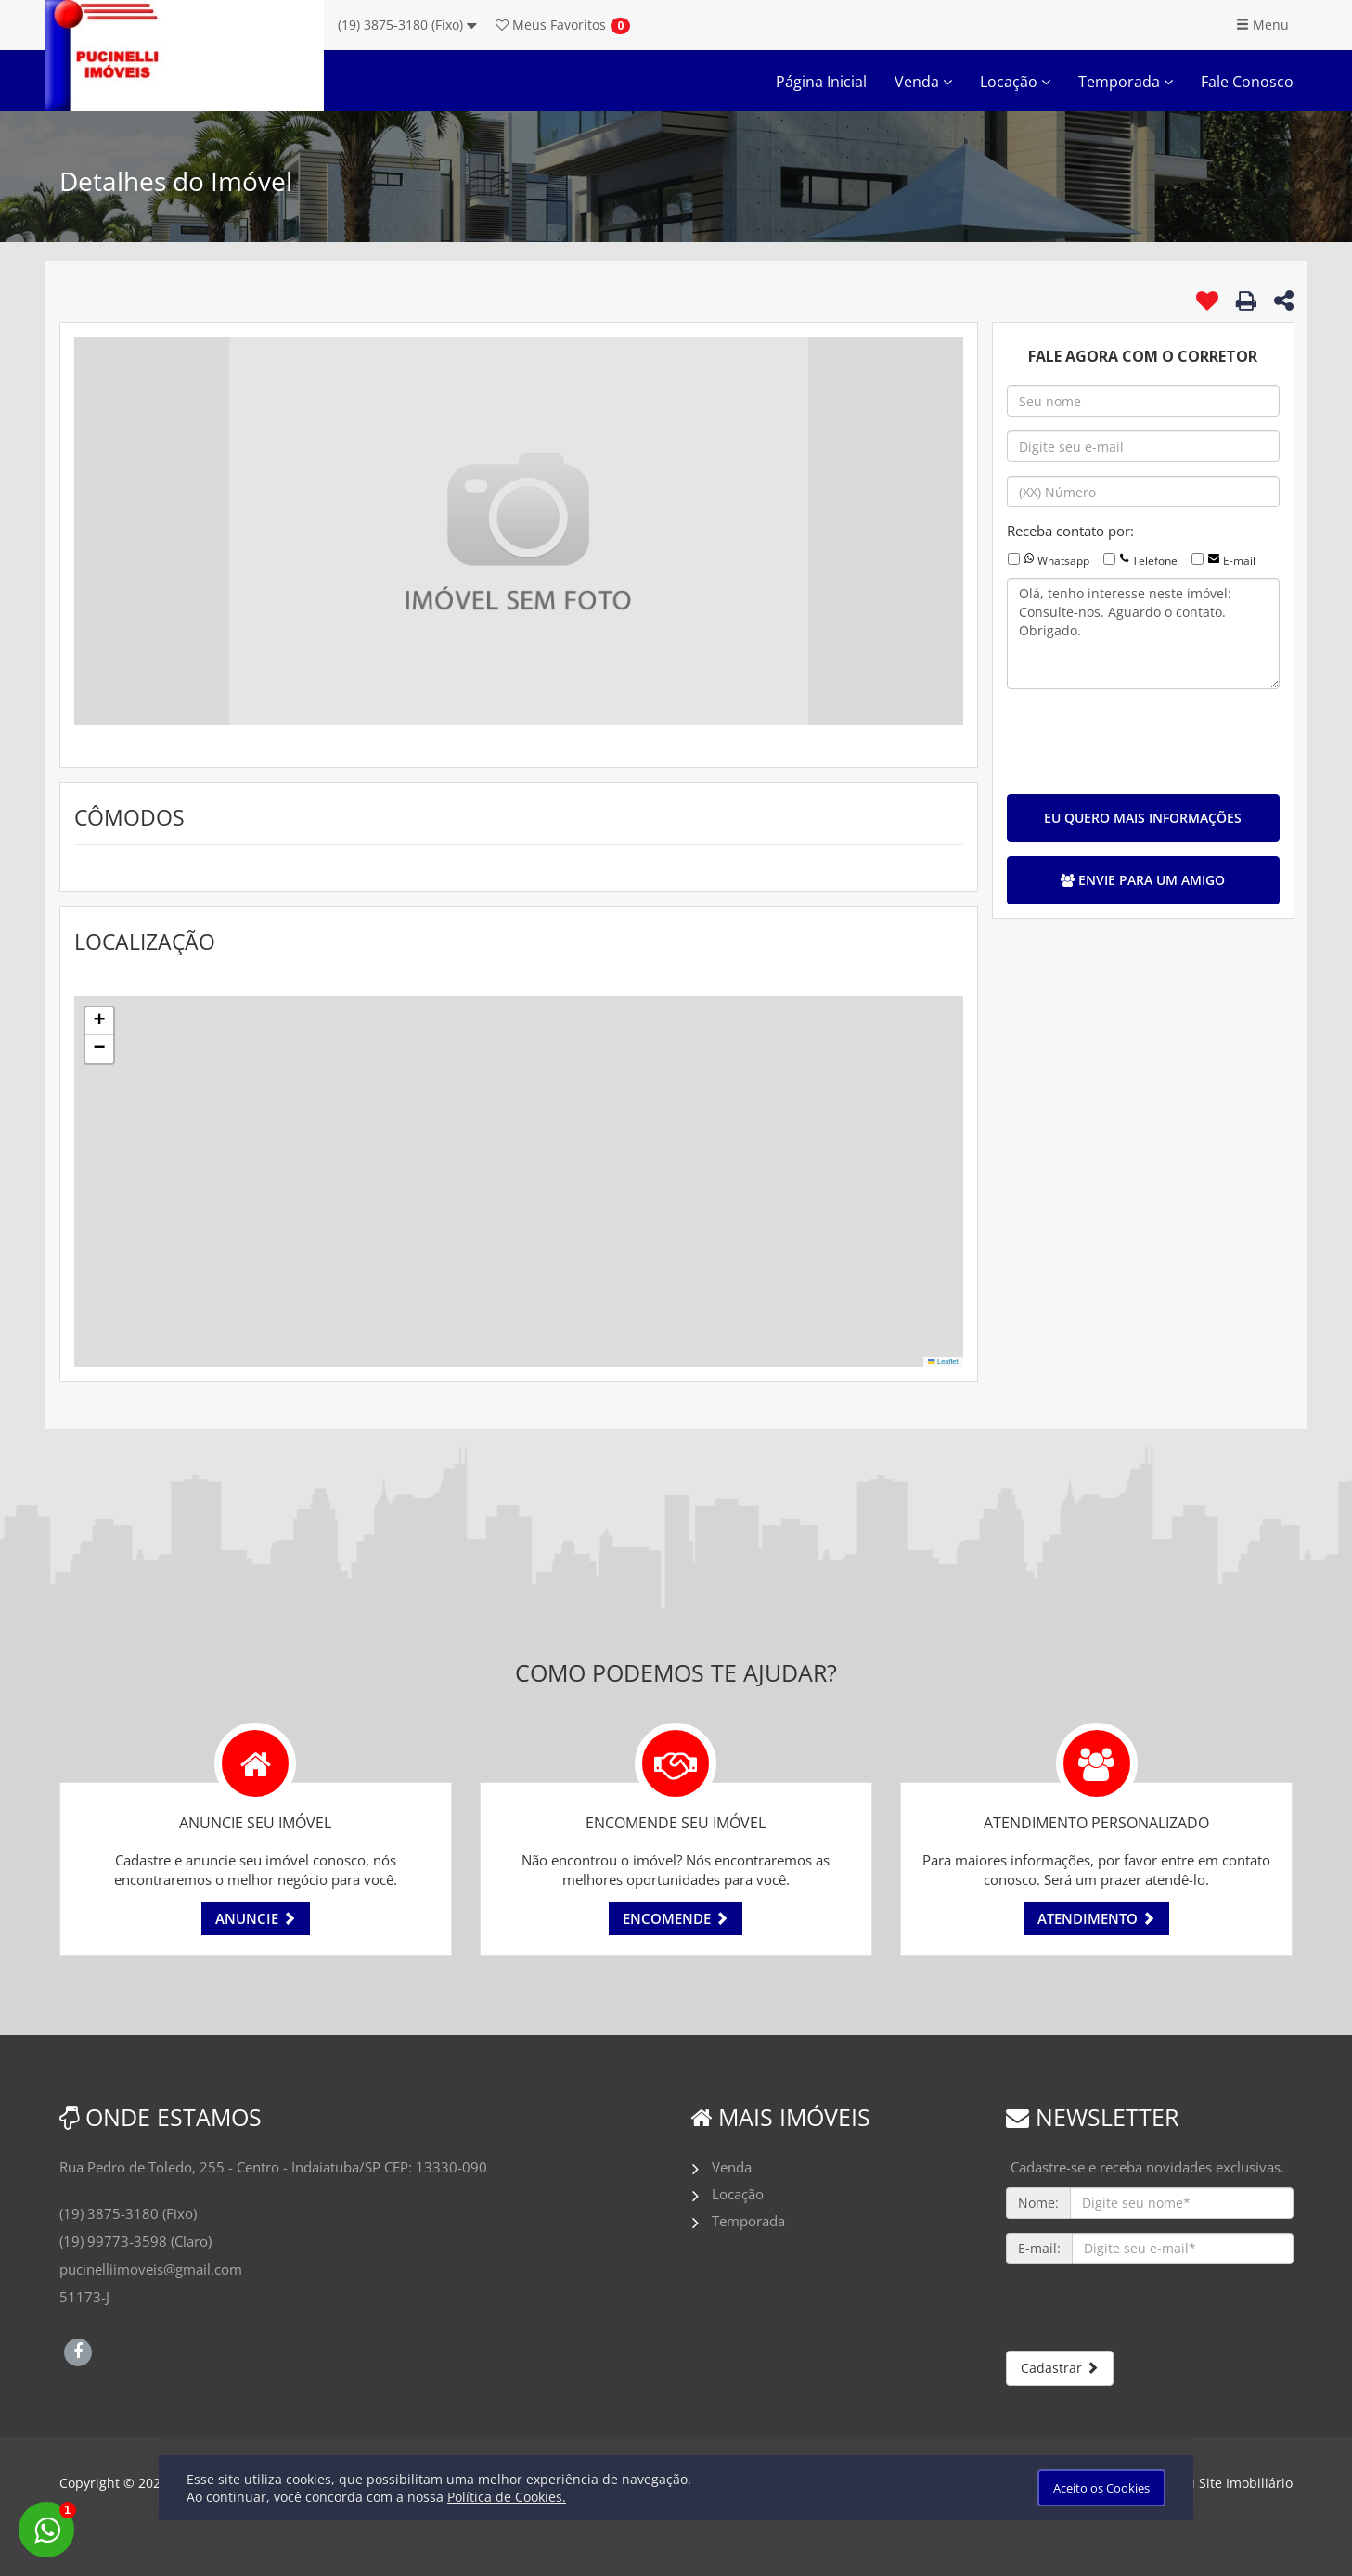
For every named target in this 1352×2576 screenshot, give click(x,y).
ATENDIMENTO (1096, 1918)
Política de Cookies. (506, 2497)
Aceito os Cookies (1101, 2488)
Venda (923, 81)
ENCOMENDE (675, 1918)
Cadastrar (1060, 2368)
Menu (1262, 24)
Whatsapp (1063, 561)
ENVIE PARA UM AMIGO (1143, 880)
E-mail (1239, 561)
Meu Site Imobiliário (1230, 2483)
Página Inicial (821, 81)
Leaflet (943, 1361)
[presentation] (1148, 739)
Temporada (1125, 81)
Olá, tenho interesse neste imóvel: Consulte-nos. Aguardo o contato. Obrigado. (1143, 633)
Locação (1015, 81)
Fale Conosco (1247, 81)
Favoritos (551, 24)
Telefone (1155, 561)
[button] (99, 1021)
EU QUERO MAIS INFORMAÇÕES (1143, 818)
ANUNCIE (255, 1918)
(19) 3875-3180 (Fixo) (407, 24)
